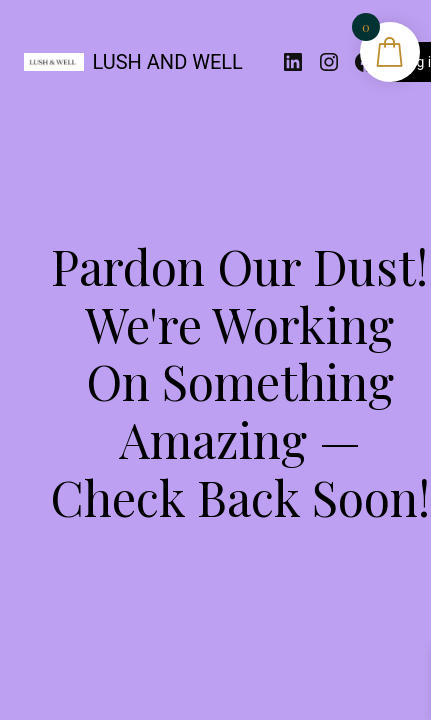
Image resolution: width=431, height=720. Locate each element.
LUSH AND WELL (168, 62)
